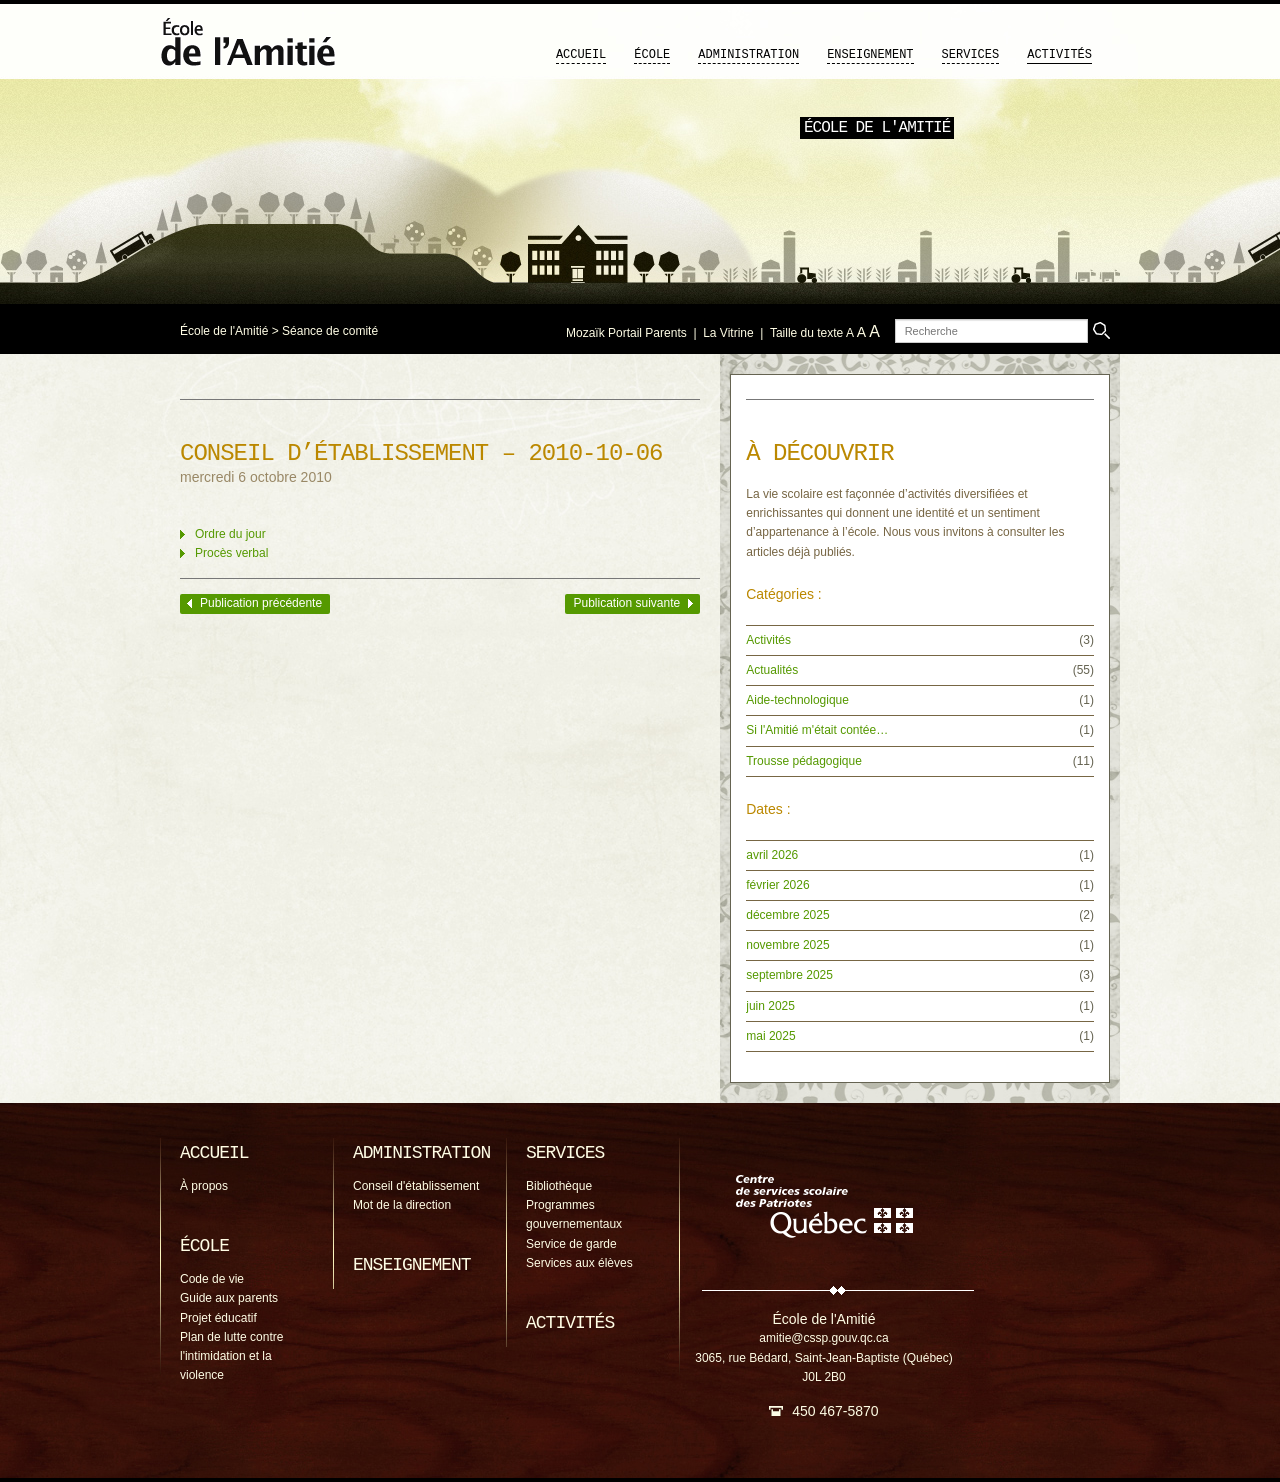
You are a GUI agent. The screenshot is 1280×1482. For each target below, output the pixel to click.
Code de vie (212, 1279)
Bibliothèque (559, 1186)
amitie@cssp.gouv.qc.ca (823, 1338)
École (652, 55)
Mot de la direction (402, 1205)
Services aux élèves (579, 1263)
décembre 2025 (787, 915)
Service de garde (571, 1244)
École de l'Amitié (224, 331)
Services (971, 55)
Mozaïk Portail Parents (626, 333)
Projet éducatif (218, 1318)
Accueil (581, 55)
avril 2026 (772, 855)
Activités (1059, 55)
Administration (748, 55)
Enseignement (870, 55)
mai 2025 (770, 1036)
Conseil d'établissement (416, 1186)
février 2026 (777, 885)
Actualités (772, 670)
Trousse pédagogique (804, 761)
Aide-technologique (797, 700)
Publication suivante (626, 603)
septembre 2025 (789, 975)
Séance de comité (330, 331)
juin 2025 (770, 1006)
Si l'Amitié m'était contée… (817, 730)
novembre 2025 (787, 945)
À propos (204, 1186)
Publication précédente (261, 603)
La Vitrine (728, 333)
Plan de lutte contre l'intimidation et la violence (231, 1356)
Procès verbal (231, 553)
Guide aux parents (229, 1298)
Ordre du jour (230, 534)
